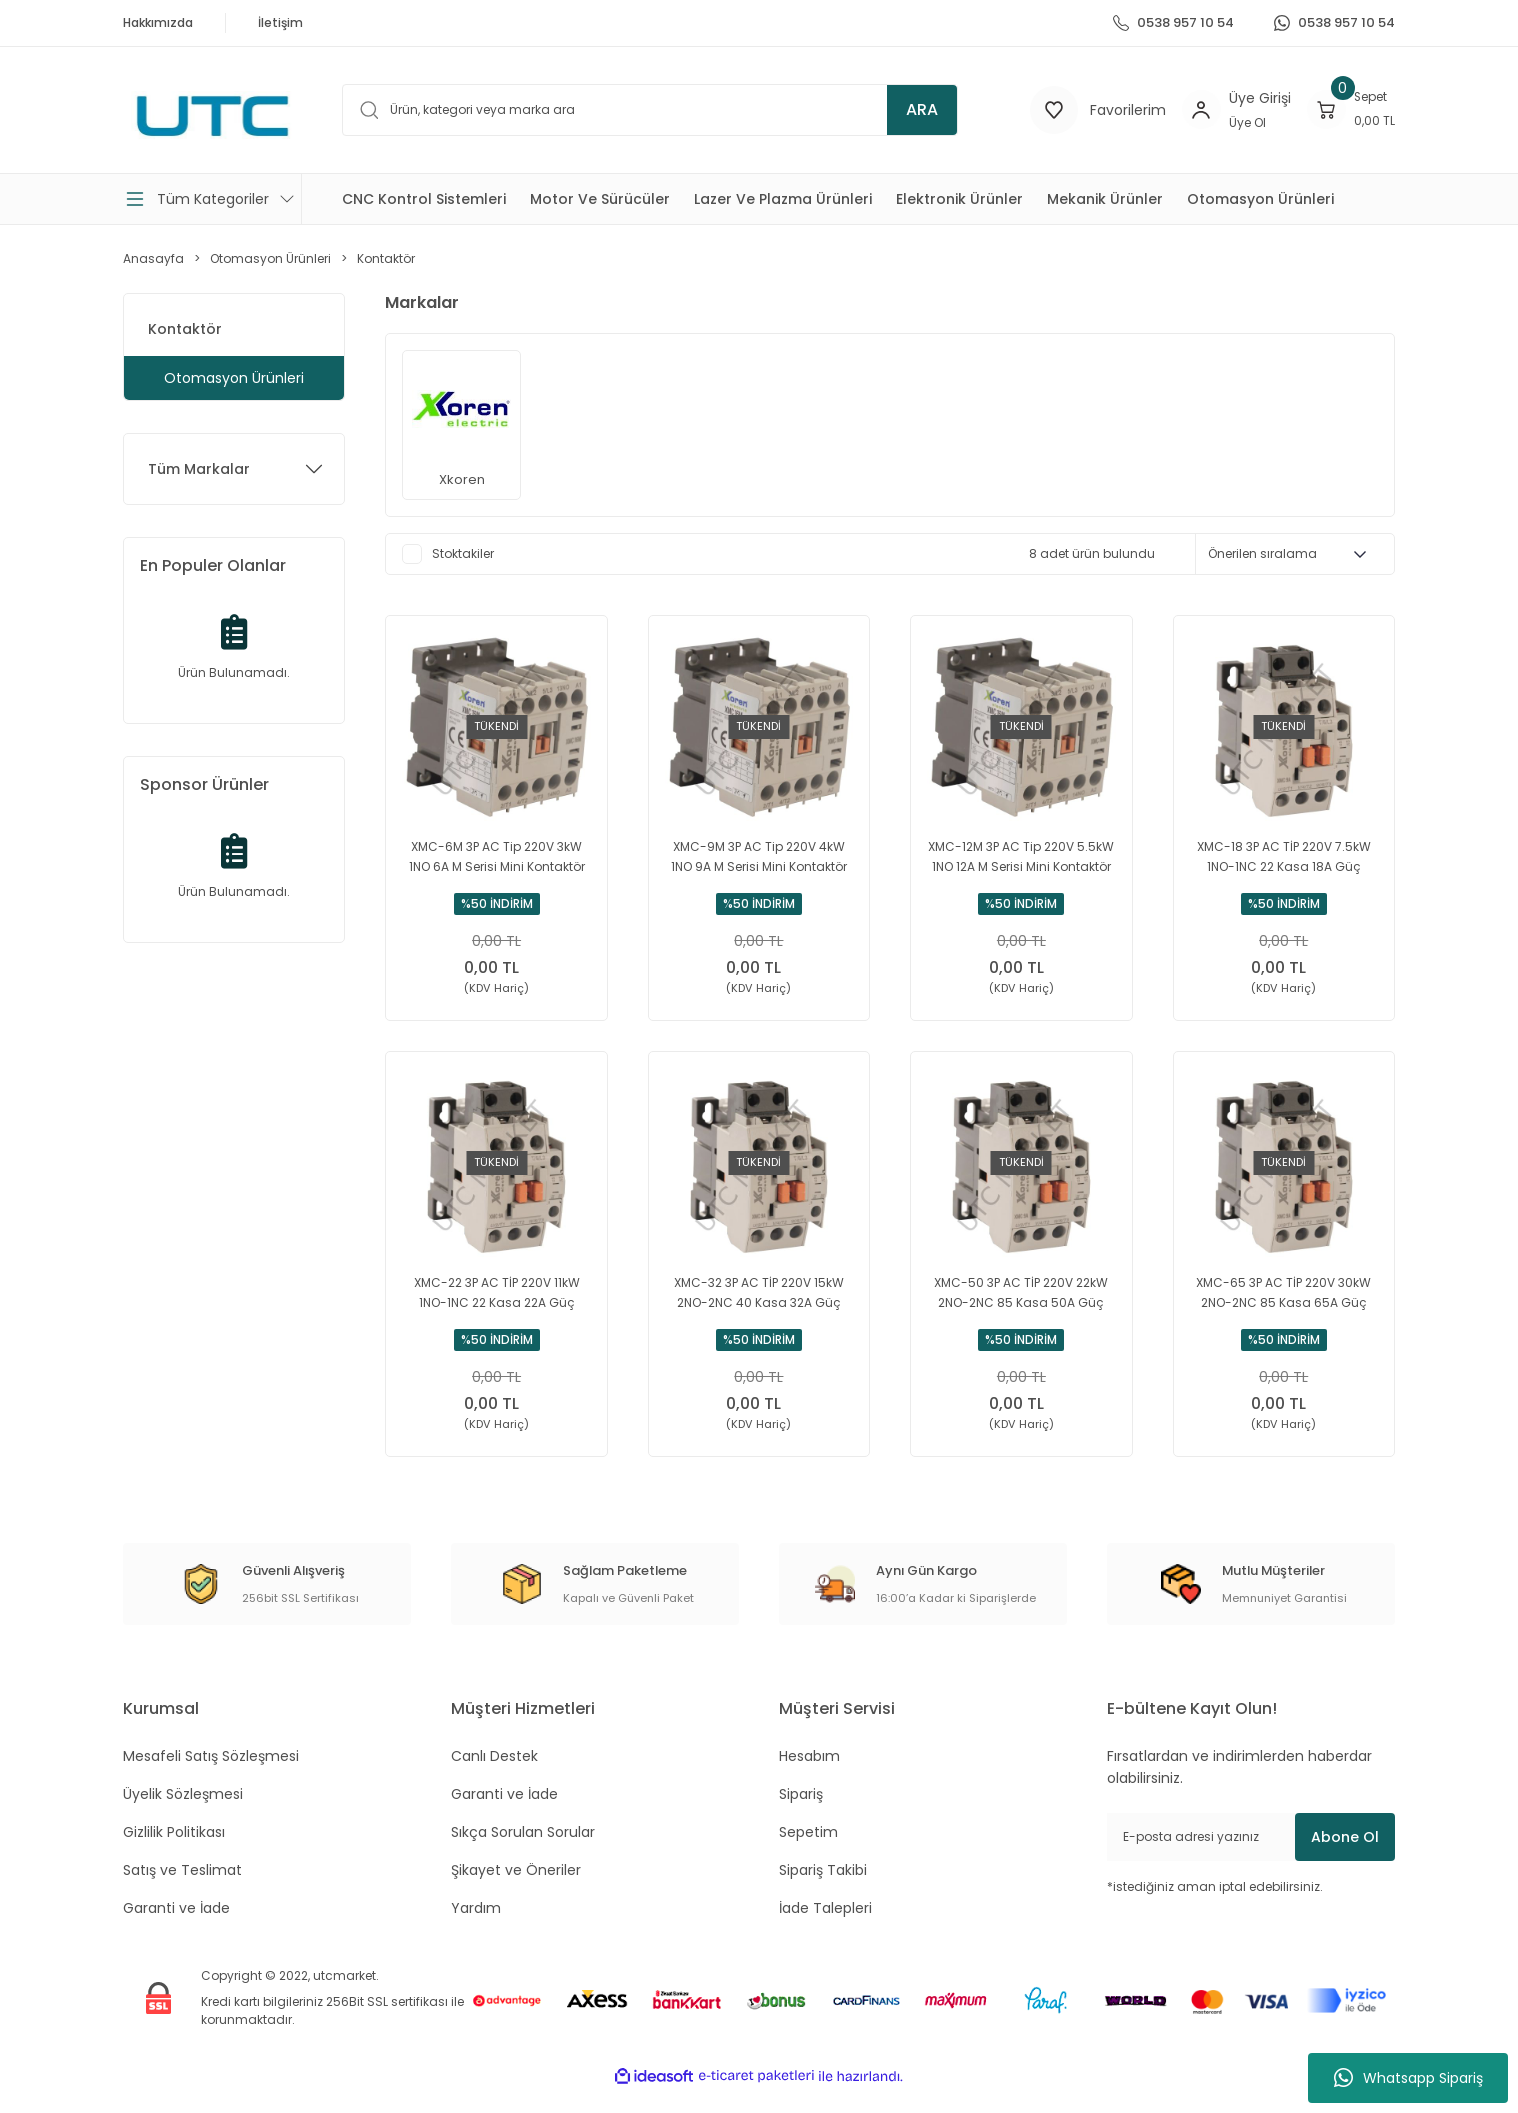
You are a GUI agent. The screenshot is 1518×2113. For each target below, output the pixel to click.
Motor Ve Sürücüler (600, 199)
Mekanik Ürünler (1105, 199)
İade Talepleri (825, 1931)
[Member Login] (1188, 110)
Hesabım (809, 1779)
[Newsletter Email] (1251, 1860)
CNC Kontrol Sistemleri (424, 199)
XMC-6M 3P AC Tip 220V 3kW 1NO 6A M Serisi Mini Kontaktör (497, 856)
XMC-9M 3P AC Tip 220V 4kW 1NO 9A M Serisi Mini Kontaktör (759, 856)
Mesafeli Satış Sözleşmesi (211, 1779)
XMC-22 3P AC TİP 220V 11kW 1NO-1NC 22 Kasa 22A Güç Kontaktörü (497, 1304)
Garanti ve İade (176, 1931)
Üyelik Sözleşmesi (183, 1817)
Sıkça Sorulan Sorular (523, 1855)
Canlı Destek (494, 1779)
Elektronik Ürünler (959, 199)
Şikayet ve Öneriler (516, 1893)
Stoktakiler (463, 553)
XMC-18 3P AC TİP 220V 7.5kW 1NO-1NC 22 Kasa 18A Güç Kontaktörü (1284, 857)
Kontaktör (386, 258)
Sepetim (808, 1855)
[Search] (667, 110)
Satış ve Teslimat (182, 1893)
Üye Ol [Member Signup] (1238, 122)
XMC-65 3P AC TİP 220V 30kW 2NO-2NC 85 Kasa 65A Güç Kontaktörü (1283, 1304)
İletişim (280, 22)
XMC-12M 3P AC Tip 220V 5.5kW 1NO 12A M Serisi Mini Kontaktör (1021, 856)
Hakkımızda (158, 22)
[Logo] (212, 116)
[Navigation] (212, 199)
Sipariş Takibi (823, 1893)
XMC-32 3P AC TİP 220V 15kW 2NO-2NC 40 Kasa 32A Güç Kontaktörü (759, 1304)
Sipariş (801, 1817)
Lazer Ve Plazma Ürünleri (783, 199)
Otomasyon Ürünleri (1260, 199)
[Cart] (1346, 110)
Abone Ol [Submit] (1345, 1860)
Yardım (476, 1931)
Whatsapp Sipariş (1408, 2078)
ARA (922, 109)
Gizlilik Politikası (174, 1855)
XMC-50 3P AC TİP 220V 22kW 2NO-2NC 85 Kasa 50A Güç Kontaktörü (1021, 1304)
